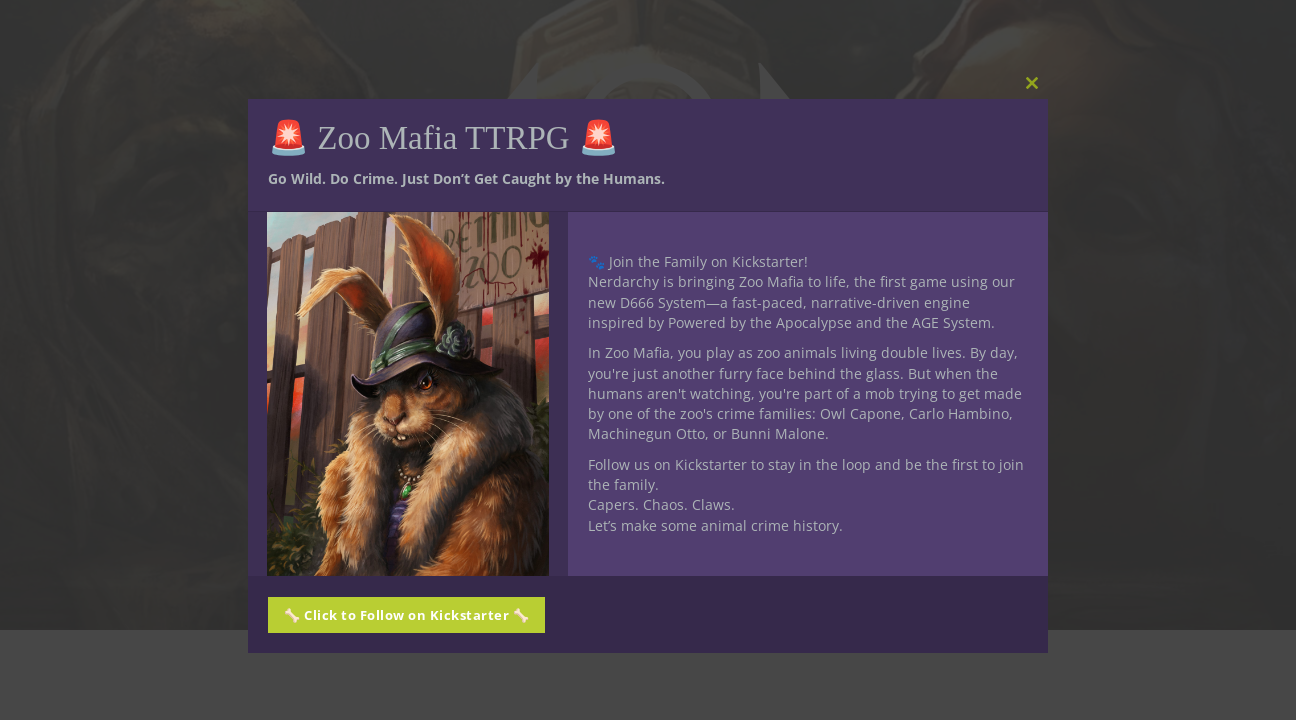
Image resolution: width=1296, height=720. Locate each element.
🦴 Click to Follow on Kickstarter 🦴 (406, 615)
